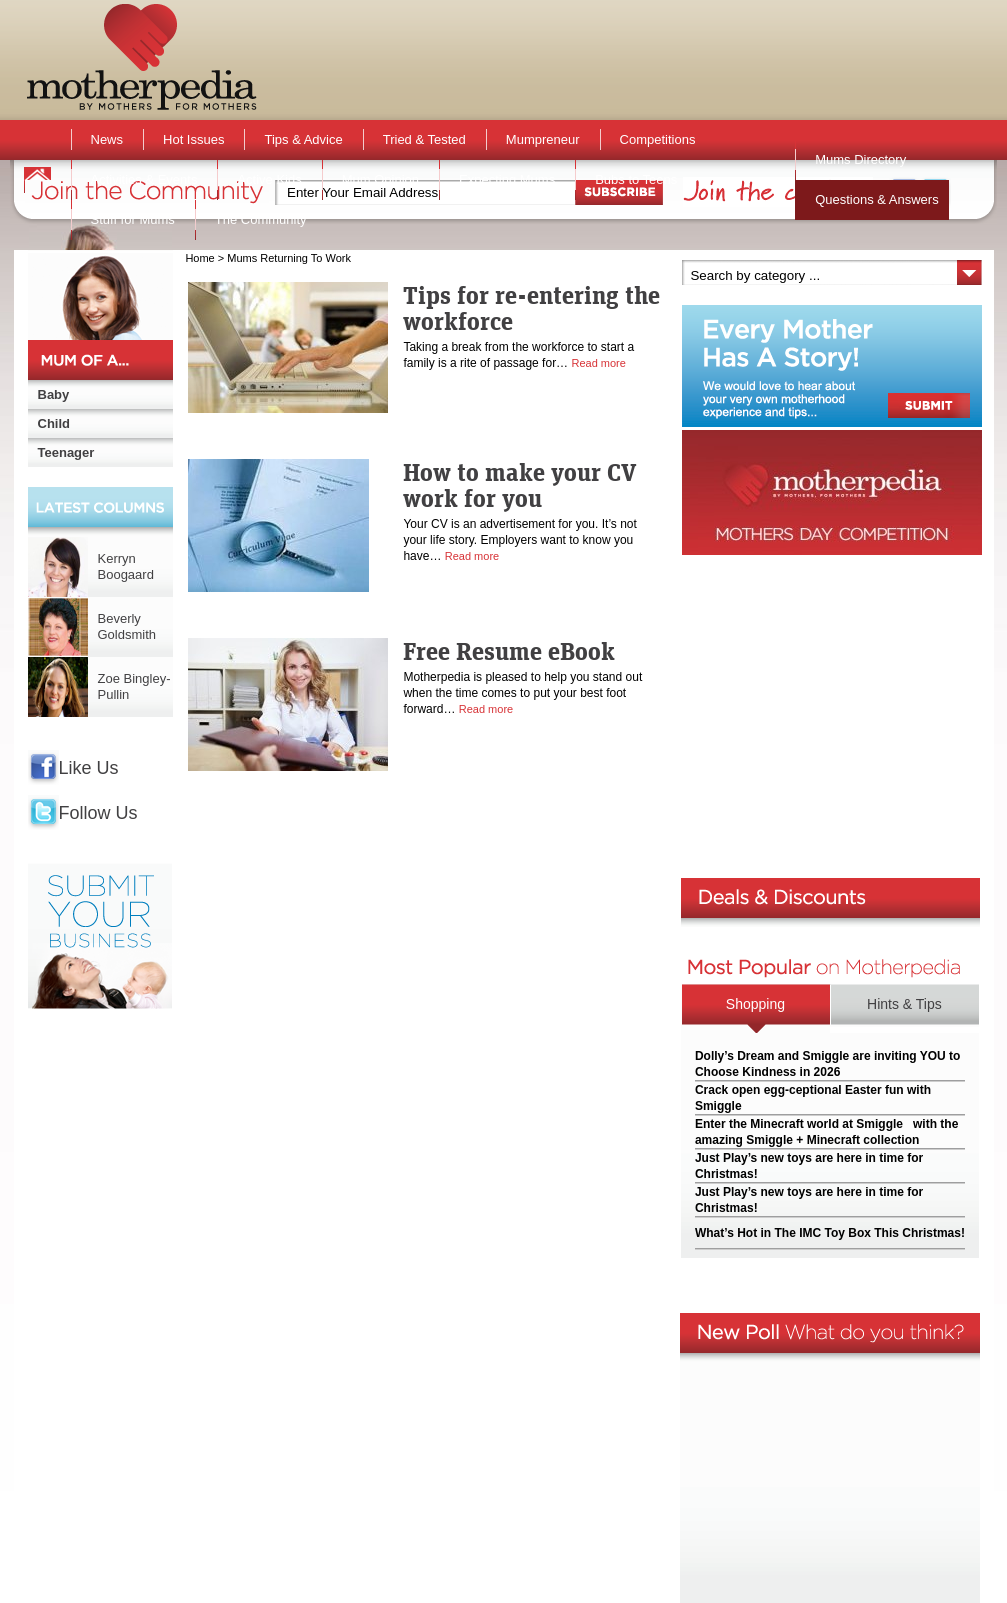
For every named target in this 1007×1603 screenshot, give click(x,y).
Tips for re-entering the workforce (531, 308)
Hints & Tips (904, 1004)
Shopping (755, 1004)
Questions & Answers (877, 199)
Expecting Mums (507, 179)
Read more (598, 363)
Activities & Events (144, 179)
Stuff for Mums (133, 219)
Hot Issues (193, 139)
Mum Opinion (380, 179)
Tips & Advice (303, 139)
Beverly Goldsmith (127, 626)
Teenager (66, 452)
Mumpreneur (543, 139)
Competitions (658, 139)
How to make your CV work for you (519, 485)
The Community (261, 219)
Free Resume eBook (509, 651)
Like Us (89, 768)
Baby (54, 394)
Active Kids (269, 179)
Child (54, 423)
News (107, 139)
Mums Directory (860, 159)
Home (199, 258)
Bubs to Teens (636, 179)
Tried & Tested (424, 139)
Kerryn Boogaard (126, 566)
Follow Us (98, 813)
